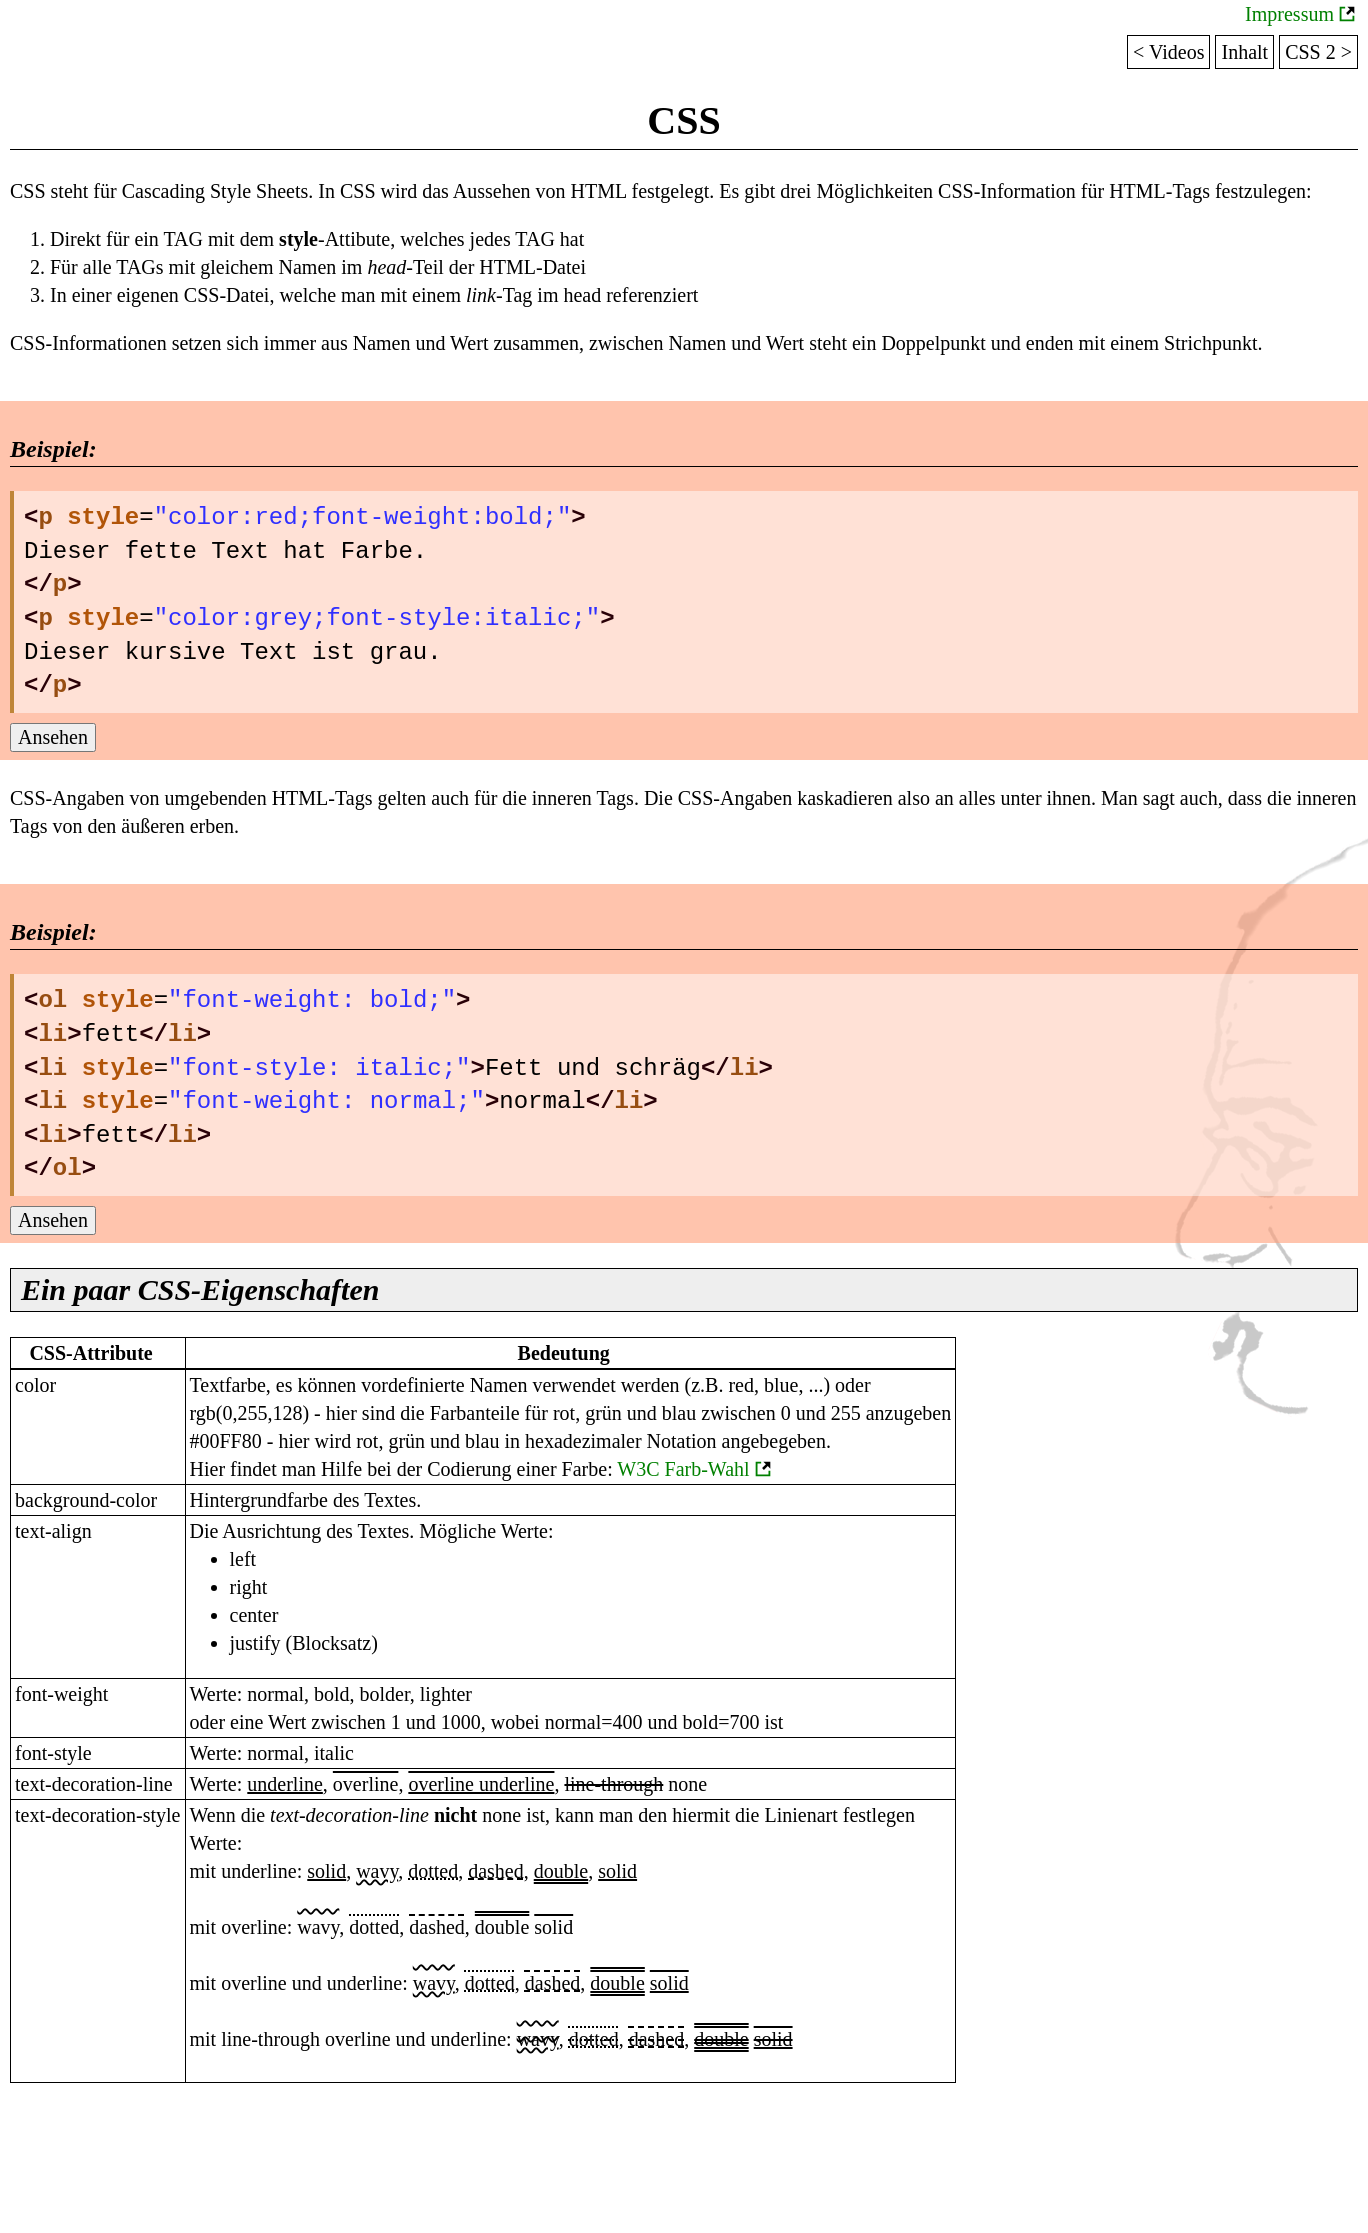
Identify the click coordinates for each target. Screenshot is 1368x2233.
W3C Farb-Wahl (683, 1469)
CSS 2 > (1318, 52)
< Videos (1168, 52)
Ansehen (53, 737)
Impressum (1289, 14)
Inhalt (1244, 52)
